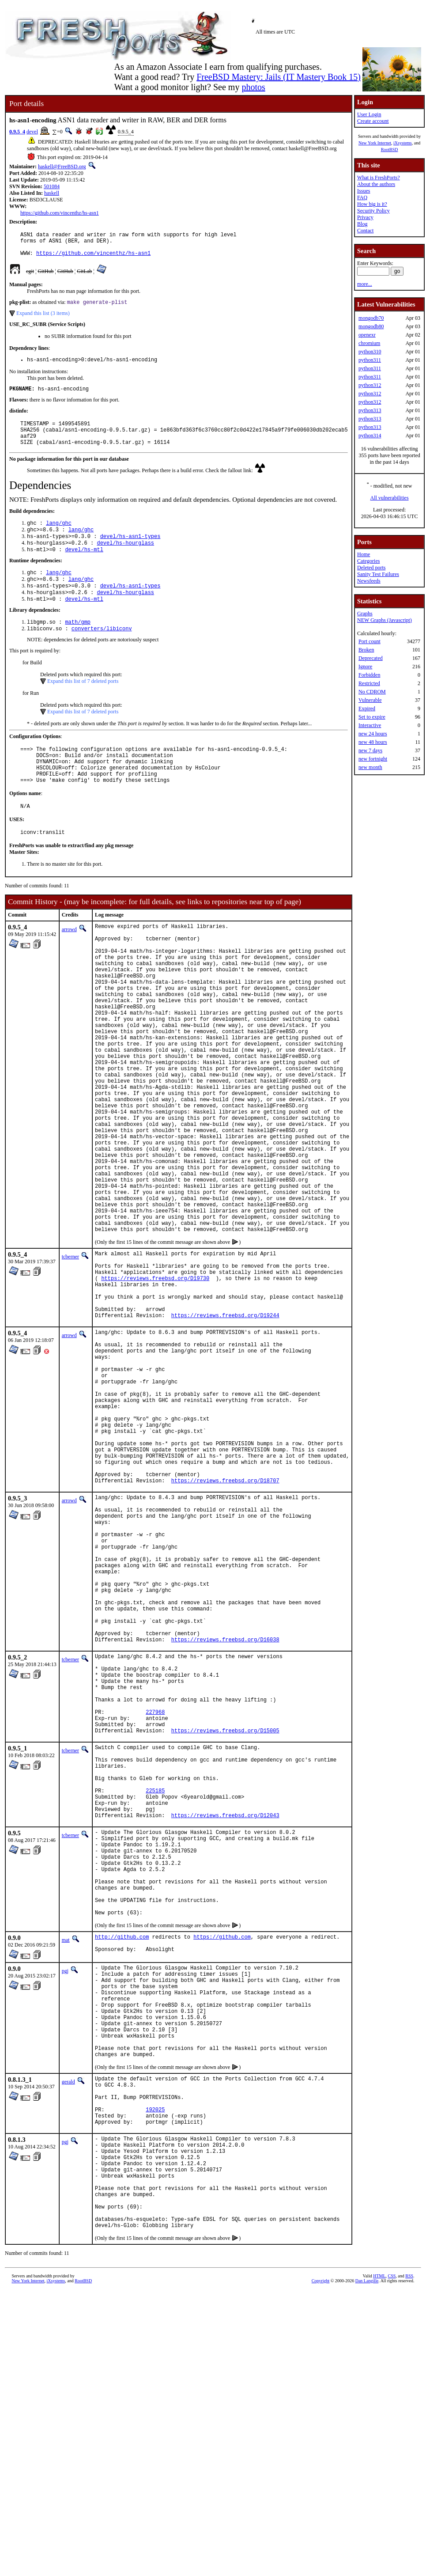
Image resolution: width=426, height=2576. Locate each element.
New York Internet (374, 142)
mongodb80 (371, 326)
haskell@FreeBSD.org (62, 166)
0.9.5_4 (17, 132)
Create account (373, 121)
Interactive (369, 725)
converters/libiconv (102, 653)
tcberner (70, 1358)
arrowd (69, 965)
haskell (51, 193)
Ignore (365, 666)
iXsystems (402, 142)
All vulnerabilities (389, 498)
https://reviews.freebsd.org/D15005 (225, 1928)
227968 (155, 1906)
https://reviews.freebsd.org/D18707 (225, 1629)
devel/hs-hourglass (125, 560)
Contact (365, 230)
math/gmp (77, 645)
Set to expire (371, 717)
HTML (379, 2561)
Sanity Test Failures (378, 574)
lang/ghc (59, 538)
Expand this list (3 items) (43, 319)
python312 (369, 385)
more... (364, 284)
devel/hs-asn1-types (130, 553)
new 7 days (370, 750)
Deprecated (370, 658)
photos (253, 87)
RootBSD (389, 149)
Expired (366, 708)
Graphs (365, 613)
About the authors (376, 184)
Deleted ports (371, 567)
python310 (369, 352)
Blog (362, 224)
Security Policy (373, 211)
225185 (155, 1999)
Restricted (369, 683)
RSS (409, 2561)
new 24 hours (372, 734)
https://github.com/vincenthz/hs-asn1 (59, 213)
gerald (68, 2337)
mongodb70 (371, 318)
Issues (363, 191)
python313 (369, 410)
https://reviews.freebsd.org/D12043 (225, 2029)
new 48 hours (372, 742)
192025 (155, 2372)
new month (370, 767)
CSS (392, 2561)
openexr (367, 335)
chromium (369, 343)
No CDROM (372, 692)
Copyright (321, 2566)
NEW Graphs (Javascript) (384, 620)
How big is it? (372, 204)
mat (66, 2173)
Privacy (365, 217)
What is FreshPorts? (378, 177)
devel (32, 132)
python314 (369, 435)
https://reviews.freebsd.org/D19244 (225, 1431)
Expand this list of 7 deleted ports (82, 706)
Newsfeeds (369, 581)
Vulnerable (370, 700)
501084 (52, 186)
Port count (369, 641)
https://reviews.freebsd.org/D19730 (155, 1386)
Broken (366, 650)
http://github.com (122, 2170)
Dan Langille (366, 2566)
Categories (368, 561)
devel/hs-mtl (84, 568)
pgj (65, 2206)
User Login (369, 114)
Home (363, 554)
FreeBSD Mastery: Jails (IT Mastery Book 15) (278, 77)
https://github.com (222, 2170)
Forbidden (369, 675)
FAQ (362, 197)
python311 (369, 360)
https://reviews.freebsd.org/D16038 (225, 1820)
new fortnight (372, 759)
